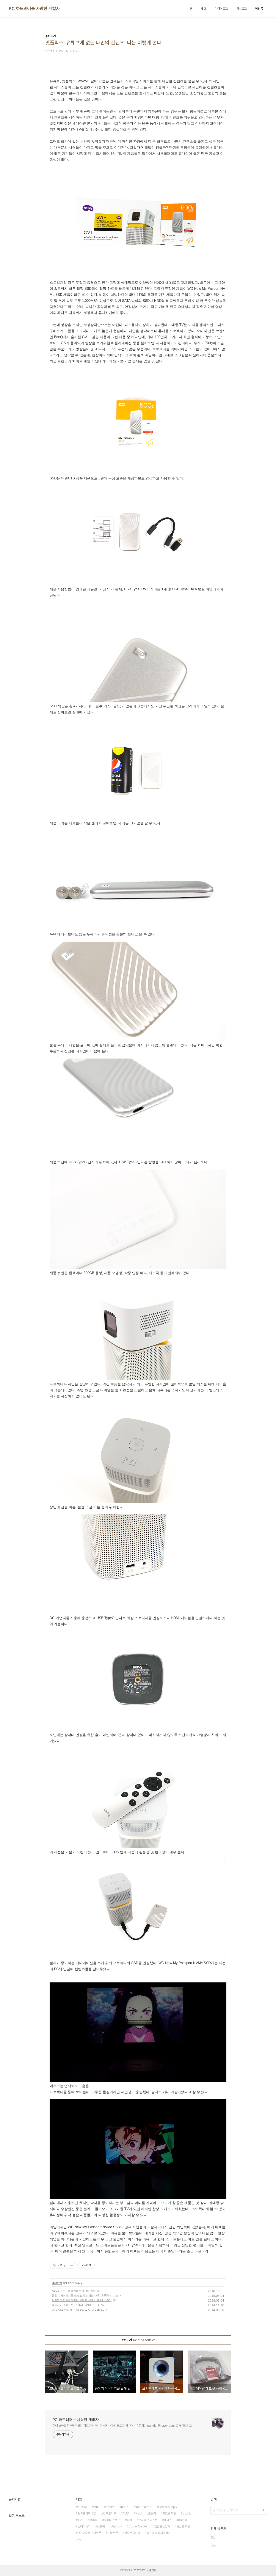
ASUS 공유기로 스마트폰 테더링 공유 (74, 2290)
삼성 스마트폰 (143, 2507)
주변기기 (57, 2283)
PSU (139, 2513)
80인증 (182, 2520)
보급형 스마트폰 (147, 2520)
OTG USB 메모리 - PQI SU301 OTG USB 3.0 (78, 2309)
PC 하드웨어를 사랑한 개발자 (34, 8)
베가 (80, 2520)
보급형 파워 (183, 2526)
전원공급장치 (162, 2526)
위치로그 (241, 8)
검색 (263, 2510)
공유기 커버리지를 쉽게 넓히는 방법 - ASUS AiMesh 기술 (85, 2295)
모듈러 (152, 2513)
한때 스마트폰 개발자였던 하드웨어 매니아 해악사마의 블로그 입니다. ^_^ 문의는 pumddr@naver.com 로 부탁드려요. (123, 2425)
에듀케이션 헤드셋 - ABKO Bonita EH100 (76, 2305)
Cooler (110, 2507)
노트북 (101, 2526)
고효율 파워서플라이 (158, 2533)
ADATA (82, 2507)
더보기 (79, 2539)
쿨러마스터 (84, 2526)
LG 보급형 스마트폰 (89, 2533)
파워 (129, 2520)
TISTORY (139, 2570)
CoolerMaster (138, 2526)
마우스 (125, 2507)
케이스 (168, 2520)
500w (93, 2520)
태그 (203, 8)
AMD (125, 2513)
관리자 (152, 2570)
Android (116, 2526)
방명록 (259, 8)
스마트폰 (113, 2533)
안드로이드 (109, 2513)
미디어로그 (221, 8)
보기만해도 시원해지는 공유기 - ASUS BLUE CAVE (81, 2300)
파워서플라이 (132, 2533)
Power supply (167, 2507)
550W (187, 2513)
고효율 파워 (169, 2513)
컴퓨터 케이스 (112, 2520)
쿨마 (96, 2507)
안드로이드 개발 (87, 2513)
